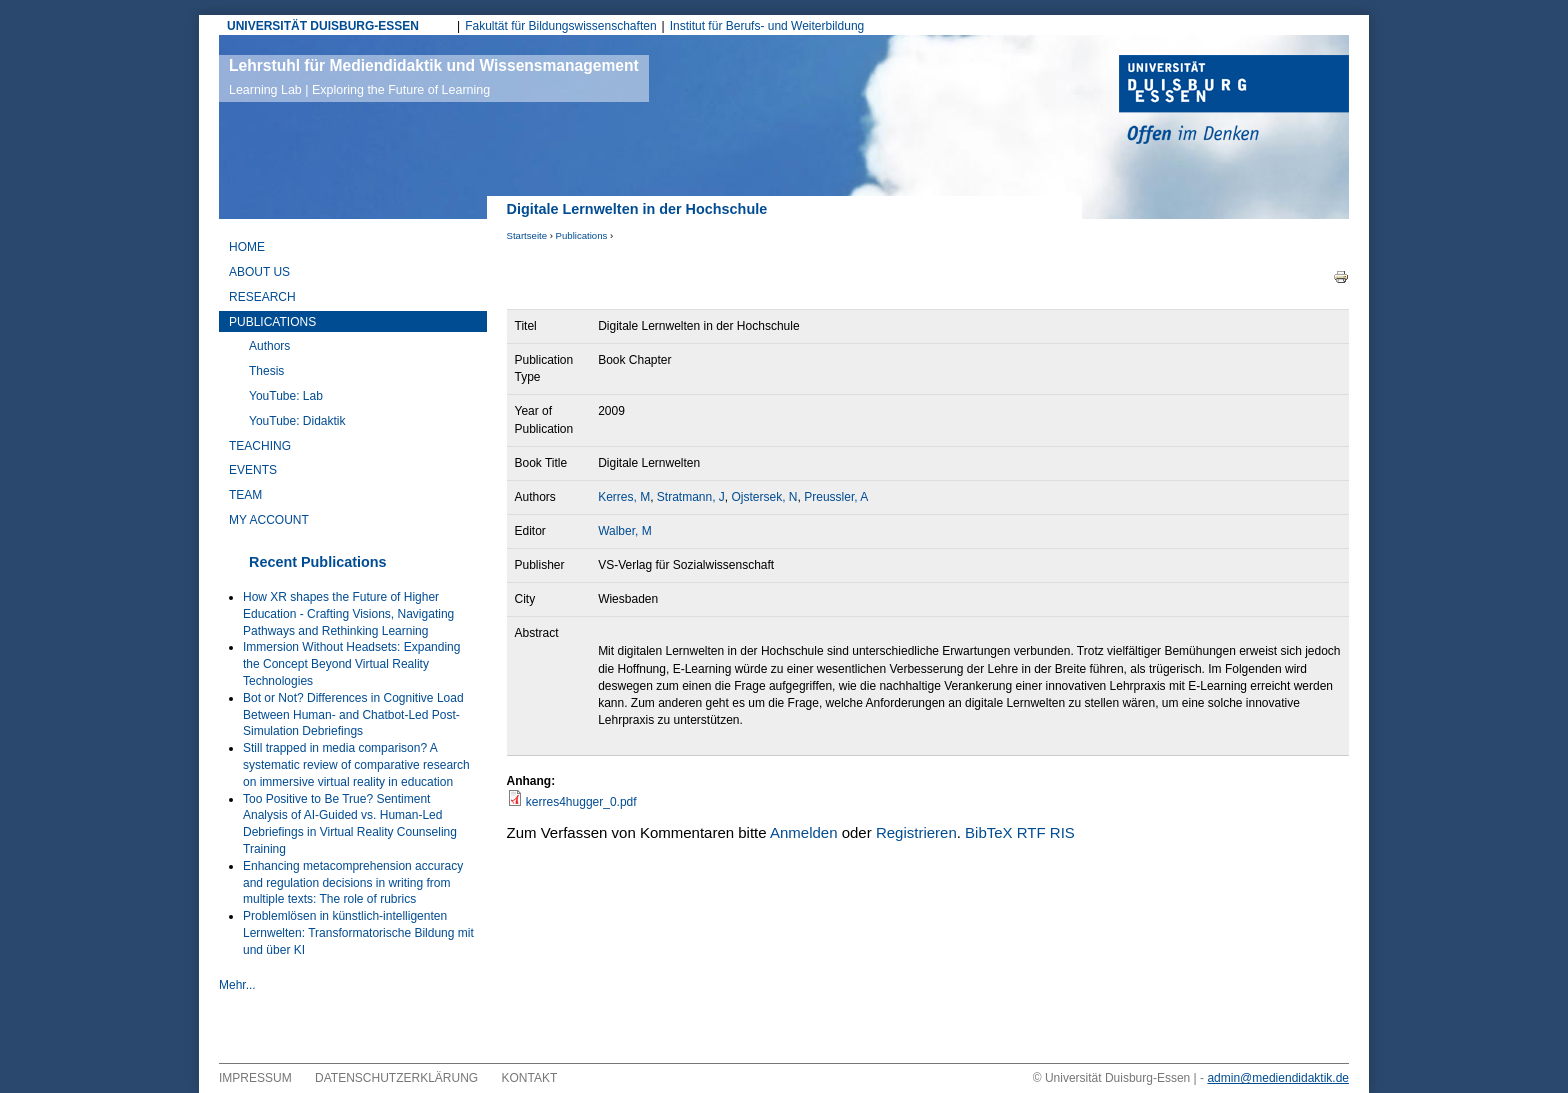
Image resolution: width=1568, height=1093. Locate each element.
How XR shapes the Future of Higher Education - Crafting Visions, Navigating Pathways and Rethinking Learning (348, 614)
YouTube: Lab (286, 396)
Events (253, 470)
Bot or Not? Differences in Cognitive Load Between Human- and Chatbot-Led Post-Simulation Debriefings (353, 715)
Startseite (527, 235)
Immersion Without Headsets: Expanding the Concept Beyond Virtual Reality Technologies (351, 664)
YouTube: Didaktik (297, 421)
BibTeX (989, 832)
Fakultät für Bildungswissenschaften (560, 26)
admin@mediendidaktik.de (1278, 1078)
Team (245, 495)
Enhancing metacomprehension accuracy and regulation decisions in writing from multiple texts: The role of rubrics (353, 883)
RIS (1062, 832)
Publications (582, 235)
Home (247, 247)
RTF (1031, 832)
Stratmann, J (691, 497)
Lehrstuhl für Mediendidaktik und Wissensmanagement (434, 77)
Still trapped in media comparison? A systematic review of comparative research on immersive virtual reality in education (356, 765)
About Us (259, 272)
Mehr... (237, 985)
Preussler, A (836, 497)
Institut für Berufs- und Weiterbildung (767, 26)
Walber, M (625, 531)
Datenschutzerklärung (396, 1078)
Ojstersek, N (765, 497)
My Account (269, 520)
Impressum (255, 1078)
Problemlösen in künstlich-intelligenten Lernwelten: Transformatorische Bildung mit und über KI (358, 933)
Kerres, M (624, 497)
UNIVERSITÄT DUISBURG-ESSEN (323, 26)
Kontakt (530, 1078)
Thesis (266, 371)
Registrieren (916, 832)
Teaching (260, 446)
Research (262, 297)
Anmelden (804, 832)
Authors (269, 346)
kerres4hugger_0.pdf (581, 802)
